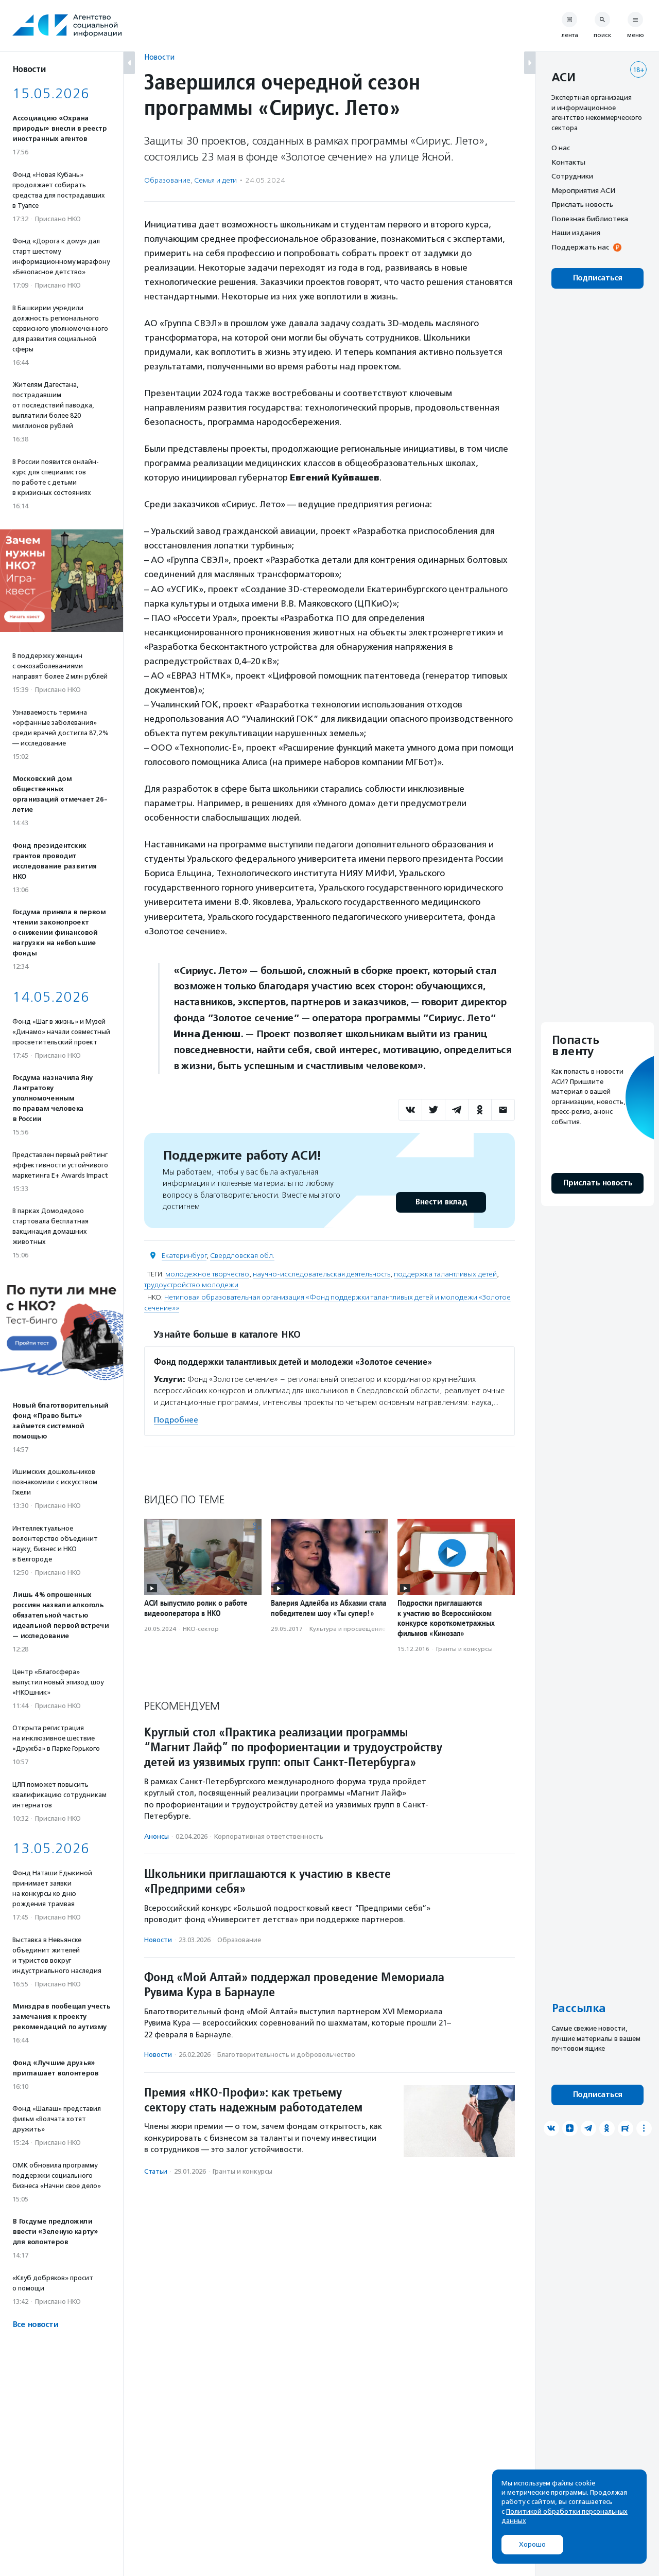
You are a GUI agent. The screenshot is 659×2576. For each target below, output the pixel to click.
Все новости (35, 2325)
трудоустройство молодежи (191, 1285)
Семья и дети (215, 180)
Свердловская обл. (242, 1255)
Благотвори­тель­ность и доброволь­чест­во (286, 2054)
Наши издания (575, 232)
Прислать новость (582, 204)
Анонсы (156, 1836)
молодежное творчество (207, 1274)
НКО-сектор (201, 1628)
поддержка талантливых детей (445, 1274)
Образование (167, 180)
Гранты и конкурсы (464, 1649)
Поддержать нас (580, 247)
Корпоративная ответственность (268, 1836)
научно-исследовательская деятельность (321, 1274)
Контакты (568, 162)
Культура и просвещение (347, 1628)
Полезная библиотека (589, 219)
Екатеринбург (184, 1255)
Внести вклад (440, 1202)
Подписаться (597, 278)
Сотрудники (572, 176)
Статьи (155, 2171)
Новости (159, 56)
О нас (560, 148)
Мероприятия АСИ (583, 190)
